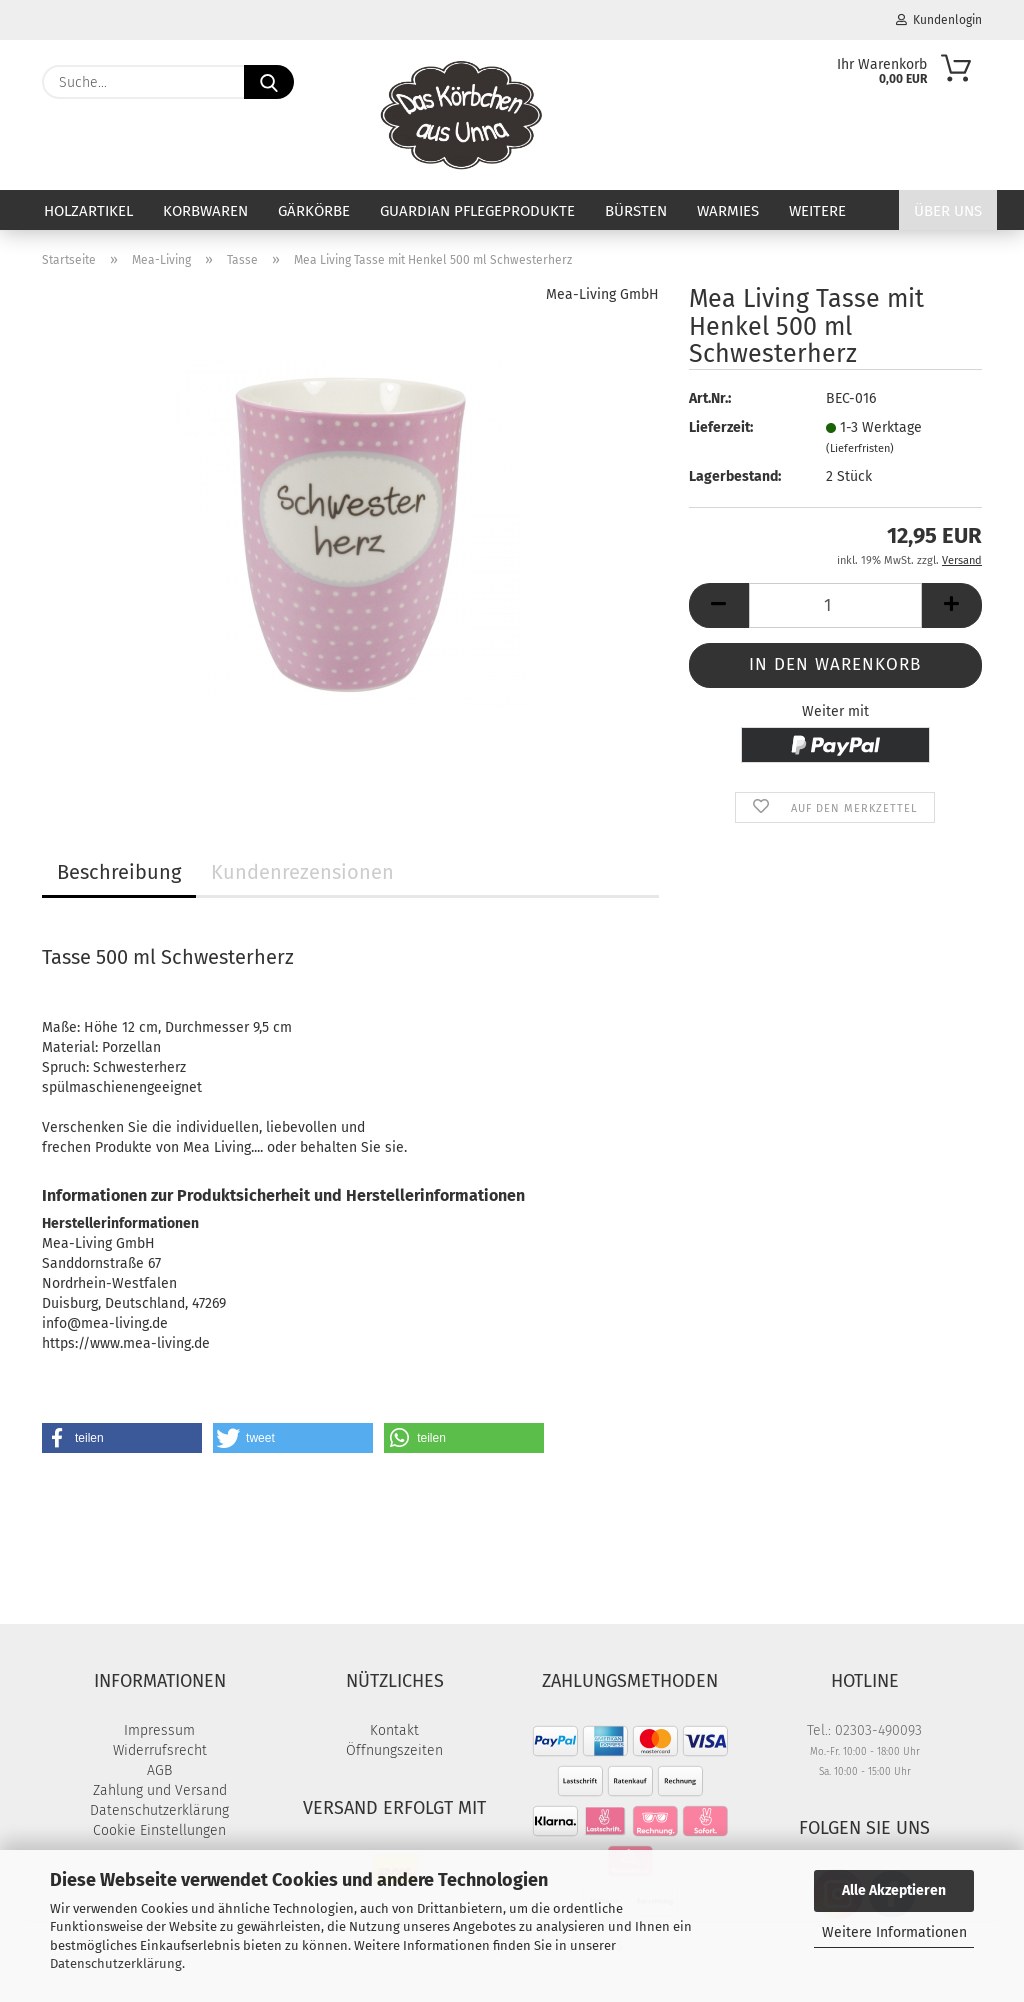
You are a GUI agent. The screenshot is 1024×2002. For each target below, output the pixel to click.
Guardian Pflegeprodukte (477, 211)
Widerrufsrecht (160, 1750)
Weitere (817, 211)
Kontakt (394, 1730)
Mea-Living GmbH (602, 294)
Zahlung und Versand (160, 1790)
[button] (719, 605)
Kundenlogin (939, 20)
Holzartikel (88, 211)
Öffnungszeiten (394, 1750)
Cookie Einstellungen (159, 1830)
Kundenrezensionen (302, 872)
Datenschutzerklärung (116, 1963)
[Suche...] (269, 82)
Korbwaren (205, 211)
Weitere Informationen (894, 1932)
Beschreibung (119, 872)
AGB (159, 1770)
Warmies (728, 211)
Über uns (948, 211)
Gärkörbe (314, 211)
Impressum (159, 1730)
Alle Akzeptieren (894, 1890)
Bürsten (636, 211)
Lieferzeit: (721, 427)
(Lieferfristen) (860, 448)
